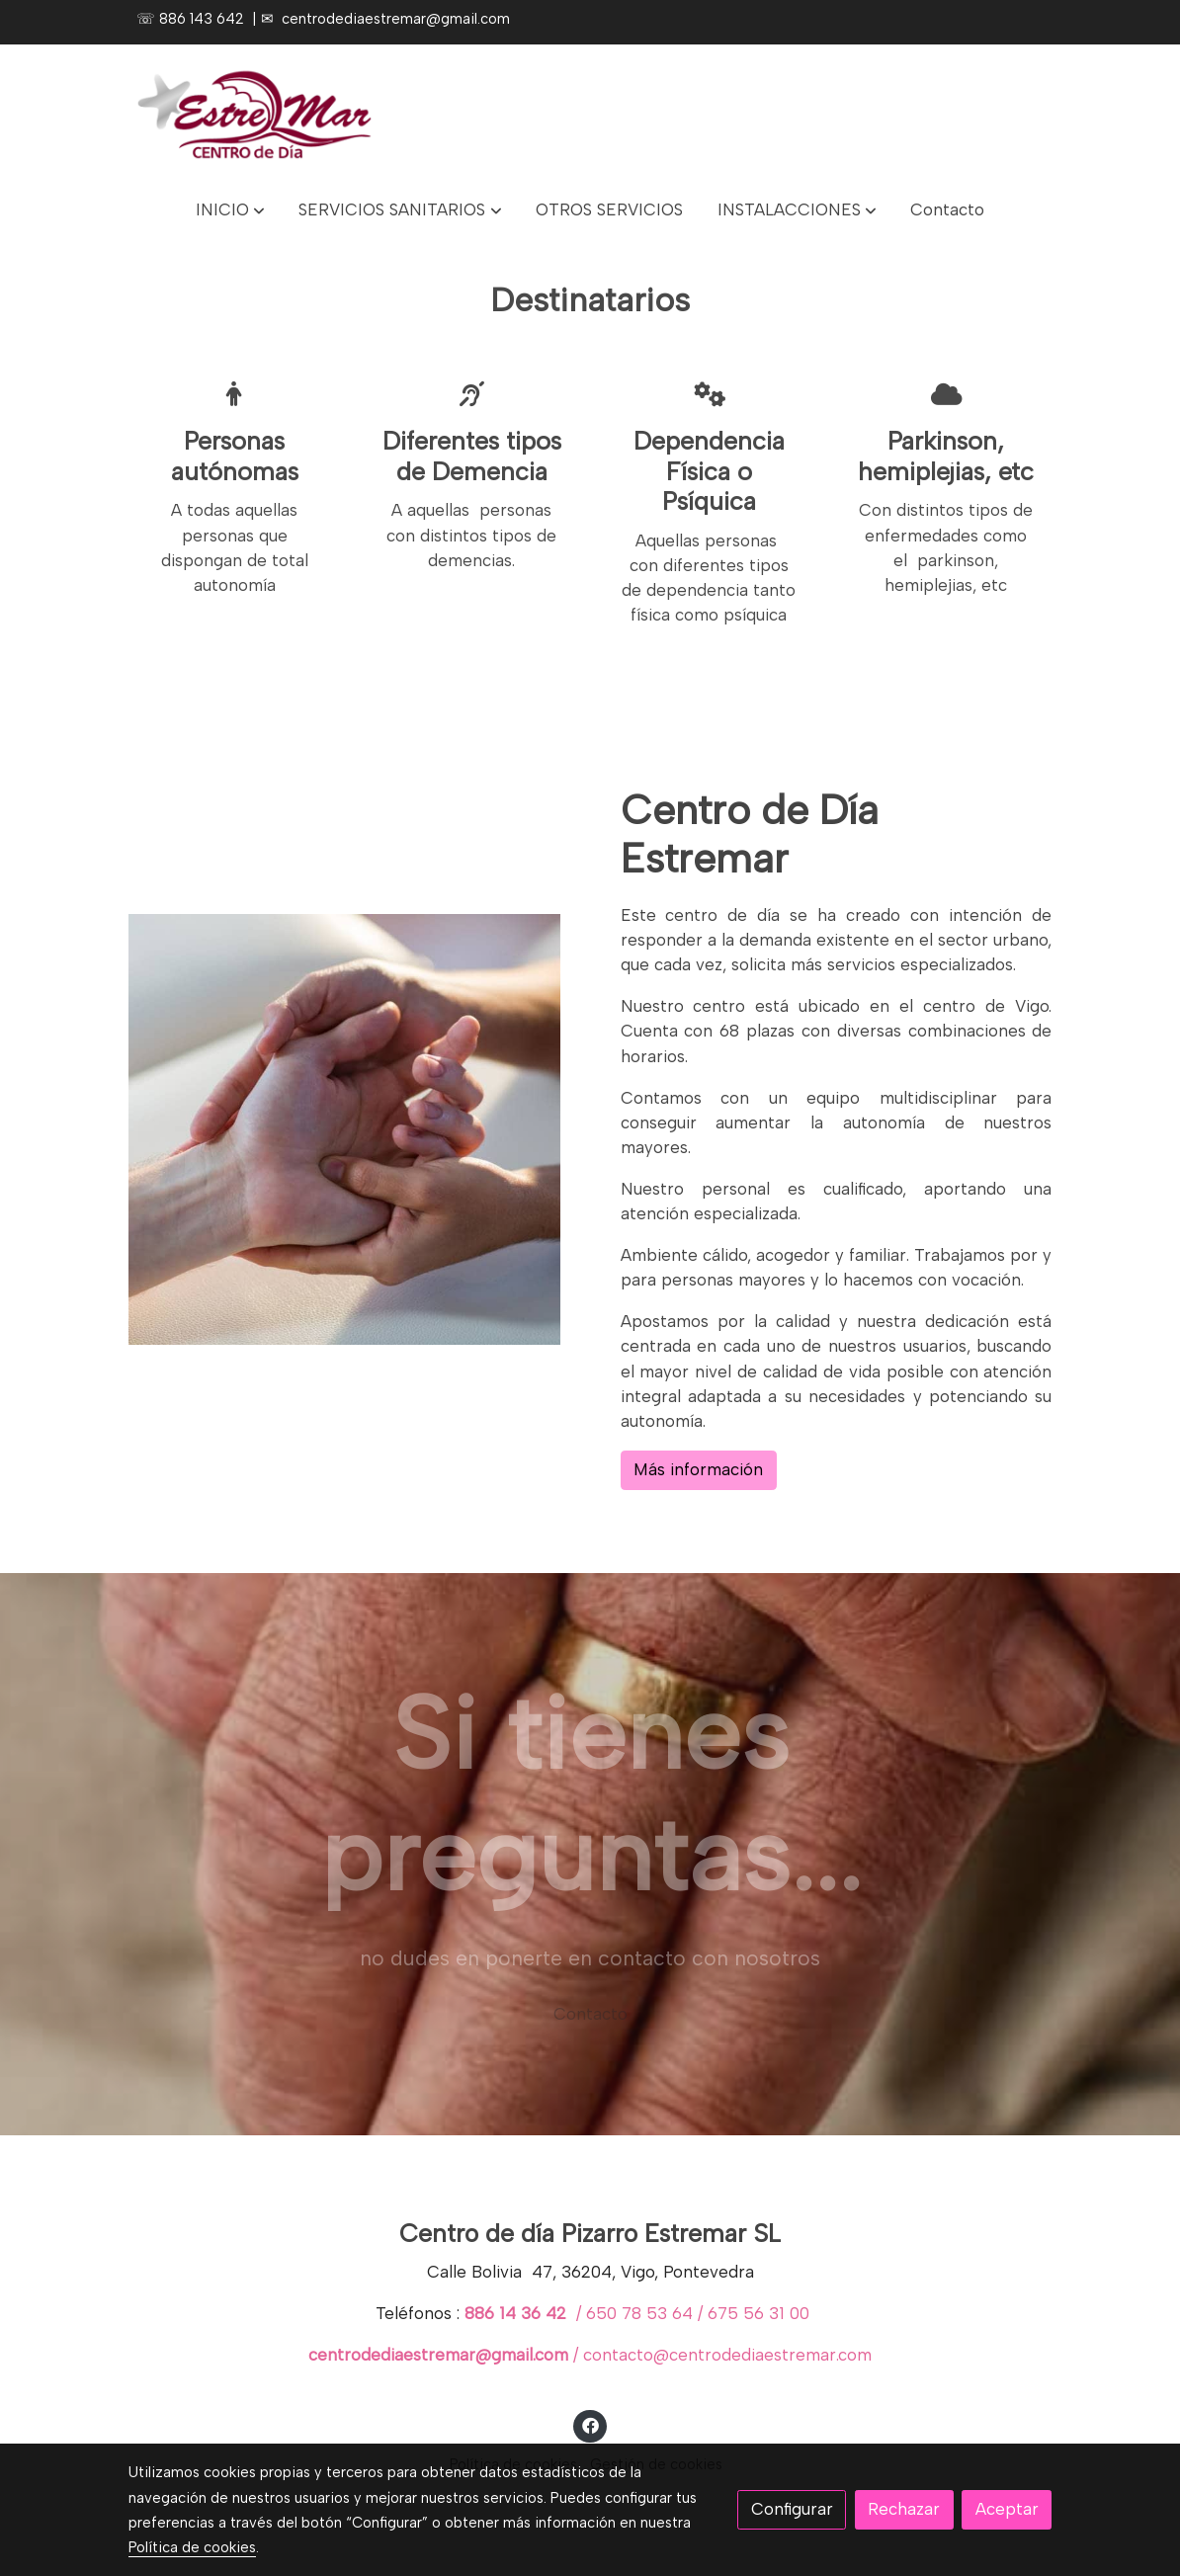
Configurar (792, 2509)
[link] (255, 112)
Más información (698, 1469)
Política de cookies (192, 2547)
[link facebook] (590, 2424)
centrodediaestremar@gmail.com (396, 19)
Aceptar (1007, 2509)
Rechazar (904, 2509)
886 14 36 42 (517, 2314)
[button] (230, 210)
